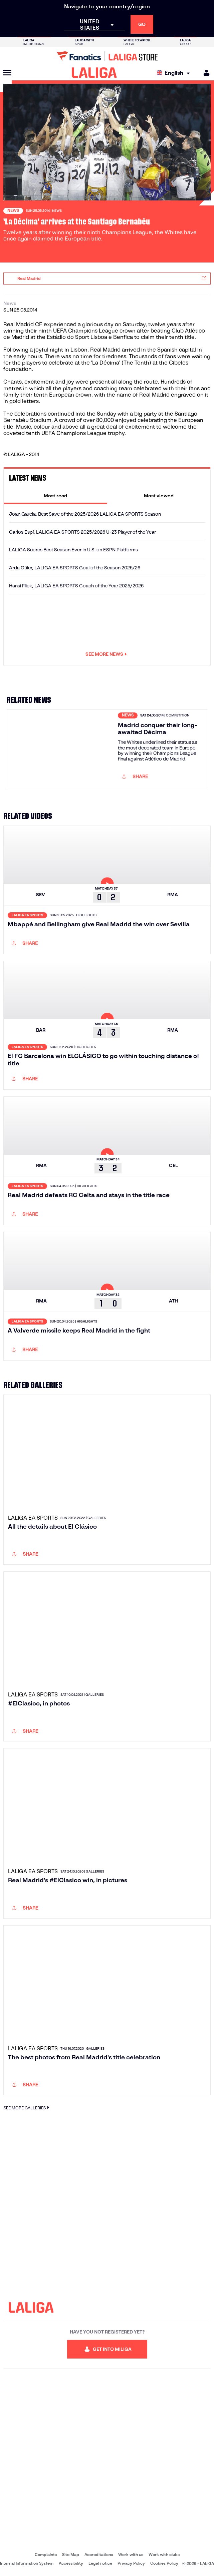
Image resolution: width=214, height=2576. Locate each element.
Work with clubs (164, 2554)
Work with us (130, 2554)
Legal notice (100, 2563)
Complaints (46, 2554)
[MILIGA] (204, 73)
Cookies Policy (164, 2563)
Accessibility (71, 2563)
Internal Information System (26, 2563)
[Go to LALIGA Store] (107, 56)
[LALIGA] (94, 72)
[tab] (55, 495)
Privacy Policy (131, 2563)
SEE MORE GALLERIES (27, 2107)
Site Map (70, 2554)
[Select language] (175, 73)
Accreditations (98, 2554)
